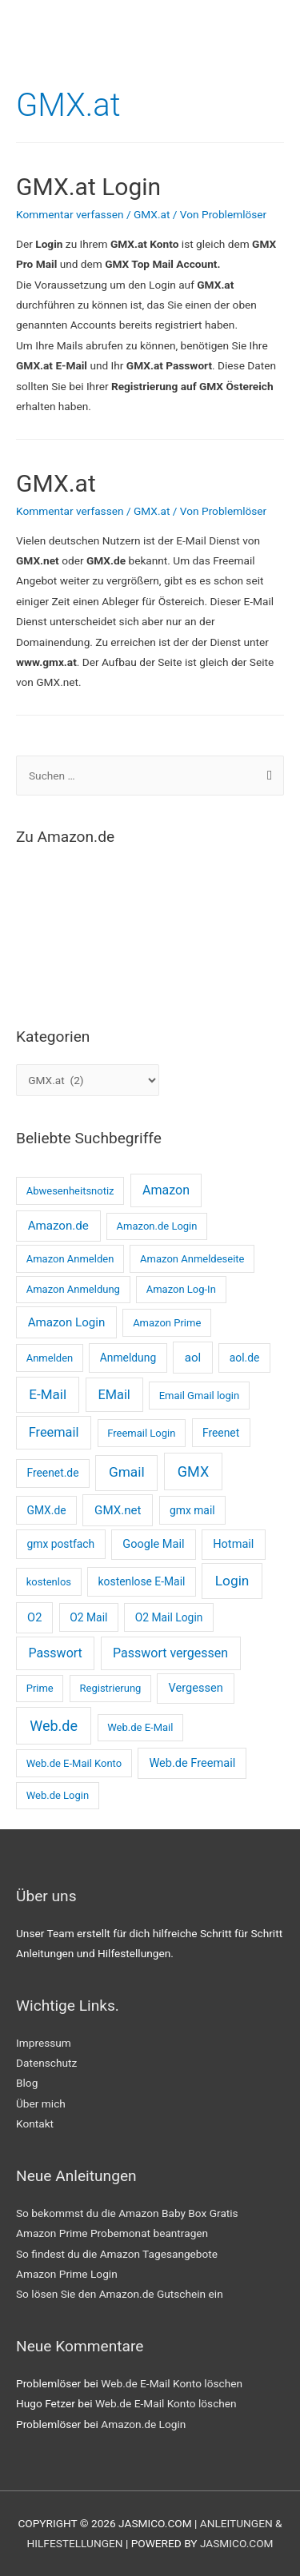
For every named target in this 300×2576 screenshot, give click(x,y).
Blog (27, 2082)
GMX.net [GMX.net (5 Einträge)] (117, 1510)
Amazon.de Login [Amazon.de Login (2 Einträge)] (157, 1226)
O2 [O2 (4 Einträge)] (34, 1617)
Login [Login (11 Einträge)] (232, 1581)
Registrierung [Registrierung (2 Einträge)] (111, 1688)
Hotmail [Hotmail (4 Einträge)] (233, 1544)
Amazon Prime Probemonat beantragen (112, 2233)
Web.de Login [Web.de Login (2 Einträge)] (57, 1795)
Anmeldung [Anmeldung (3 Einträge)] (128, 1357)
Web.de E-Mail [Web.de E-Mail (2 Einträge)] (140, 1727)
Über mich (41, 2103)
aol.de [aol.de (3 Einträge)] (245, 1357)
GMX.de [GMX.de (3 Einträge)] (46, 1510)
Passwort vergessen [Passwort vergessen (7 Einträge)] (170, 1653)
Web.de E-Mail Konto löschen (171, 2383)
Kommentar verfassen (70, 214)
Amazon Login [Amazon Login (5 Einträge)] (67, 1322)
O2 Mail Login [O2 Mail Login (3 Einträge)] (169, 1617)
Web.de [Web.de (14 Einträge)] (54, 1725)
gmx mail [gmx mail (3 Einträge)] (192, 1510)
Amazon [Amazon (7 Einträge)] (166, 1190)
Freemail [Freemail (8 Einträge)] (54, 1432)
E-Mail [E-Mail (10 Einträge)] (47, 1394)
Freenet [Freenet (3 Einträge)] (220, 1432)
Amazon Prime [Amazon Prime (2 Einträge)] (167, 1323)
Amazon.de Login (143, 2424)
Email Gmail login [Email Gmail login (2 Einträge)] (199, 1396)
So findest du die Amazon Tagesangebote (117, 2253)
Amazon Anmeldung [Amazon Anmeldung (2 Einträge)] (73, 1289)
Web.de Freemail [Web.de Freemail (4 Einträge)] (192, 1763)
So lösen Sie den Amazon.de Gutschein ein (119, 2293)
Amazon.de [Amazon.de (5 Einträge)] (58, 1225)
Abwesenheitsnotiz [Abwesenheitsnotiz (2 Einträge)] (70, 1191)
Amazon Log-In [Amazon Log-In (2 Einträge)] (181, 1289)
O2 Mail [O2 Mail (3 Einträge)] (88, 1617)
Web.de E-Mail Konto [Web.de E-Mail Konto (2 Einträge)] (74, 1763)
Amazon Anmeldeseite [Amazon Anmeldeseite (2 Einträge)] (192, 1259)
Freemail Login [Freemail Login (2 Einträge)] (141, 1433)
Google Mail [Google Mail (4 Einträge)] (153, 1544)
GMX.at (152, 214)
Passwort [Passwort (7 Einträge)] (55, 1653)
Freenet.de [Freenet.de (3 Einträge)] (52, 1472)
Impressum (43, 2042)
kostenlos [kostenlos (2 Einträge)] (48, 1582)
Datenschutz (46, 2062)
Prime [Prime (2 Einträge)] (40, 1688)
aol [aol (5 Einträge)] (193, 1357)
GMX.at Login (88, 187)
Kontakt (35, 2123)
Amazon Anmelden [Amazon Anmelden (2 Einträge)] (70, 1259)
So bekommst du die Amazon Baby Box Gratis (127, 2213)
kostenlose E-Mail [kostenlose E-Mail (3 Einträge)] (142, 1581)
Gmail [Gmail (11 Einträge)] (127, 1472)
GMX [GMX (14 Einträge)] (193, 1471)
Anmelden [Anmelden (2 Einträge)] (50, 1358)
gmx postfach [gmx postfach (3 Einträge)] (60, 1543)
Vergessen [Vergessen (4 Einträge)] (196, 1688)
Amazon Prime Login (67, 2273)
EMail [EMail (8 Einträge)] (114, 1394)
